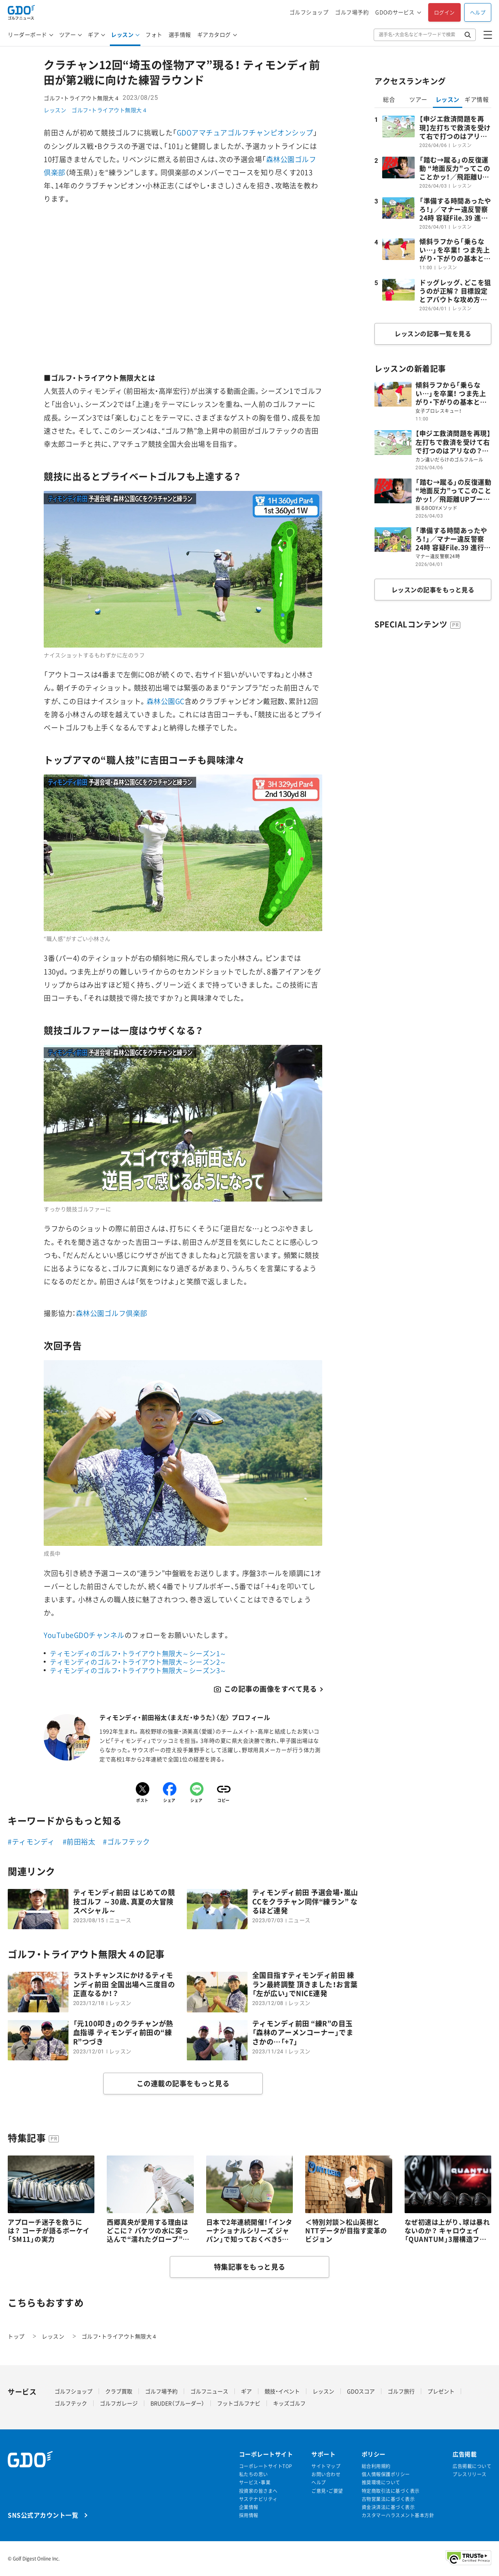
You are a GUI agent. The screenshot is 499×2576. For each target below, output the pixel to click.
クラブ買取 (118, 2391)
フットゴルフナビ (238, 2403)
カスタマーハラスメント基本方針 (398, 2515)
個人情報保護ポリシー (386, 2474)
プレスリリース (470, 2474)
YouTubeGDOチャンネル (84, 1635)
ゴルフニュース (209, 2391)
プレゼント (441, 2391)
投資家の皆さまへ (258, 2491)
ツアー (67, 34)
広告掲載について (472, 2466)
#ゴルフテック (126, 1841)
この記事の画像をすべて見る (270, 1689)
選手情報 (180, 34)
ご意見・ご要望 (327, 2491)
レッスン (122, 34)
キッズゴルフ (289, 2403)
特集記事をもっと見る (249, 2266)
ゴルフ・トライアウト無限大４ (109, 110)
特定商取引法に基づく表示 (391, 2491)
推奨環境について (381, 2482)
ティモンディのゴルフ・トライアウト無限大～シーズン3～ (138, 1670)
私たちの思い (253, 2474)
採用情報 (248, 2515)
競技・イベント (282, 2391)
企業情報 (248, 2507)
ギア (93, 34)
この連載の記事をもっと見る (183, 2083)
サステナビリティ (258, 2499)
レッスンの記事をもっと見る (433, 589)
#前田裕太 (79, 1841)
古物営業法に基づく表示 (388, 2499)
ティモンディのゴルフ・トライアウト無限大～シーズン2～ (138, 1662)
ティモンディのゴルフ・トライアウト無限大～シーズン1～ (138, 1653)
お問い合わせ (325, 2474)
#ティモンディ (31, 1841)
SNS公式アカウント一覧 (43, 2514)
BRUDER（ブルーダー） (177, 2403)
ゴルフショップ (309, 12)
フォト (153, 34)
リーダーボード (27, 34)
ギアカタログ (214, 34)
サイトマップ (325, 2466)
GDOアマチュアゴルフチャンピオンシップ (245, 132)
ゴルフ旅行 (401, 2391)
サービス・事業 (255, 2482)
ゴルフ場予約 (352, 12)
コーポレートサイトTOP (265, 2466)
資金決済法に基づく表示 (388, 2507)
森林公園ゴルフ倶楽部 (111, 1313)
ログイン (444, 12)
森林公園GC (166, 701)
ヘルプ (478, 12)
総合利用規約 (376, 2466)
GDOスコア (361, 2391)
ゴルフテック (71, 2403)
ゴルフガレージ (119, 2403)
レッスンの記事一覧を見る (433, 333)
